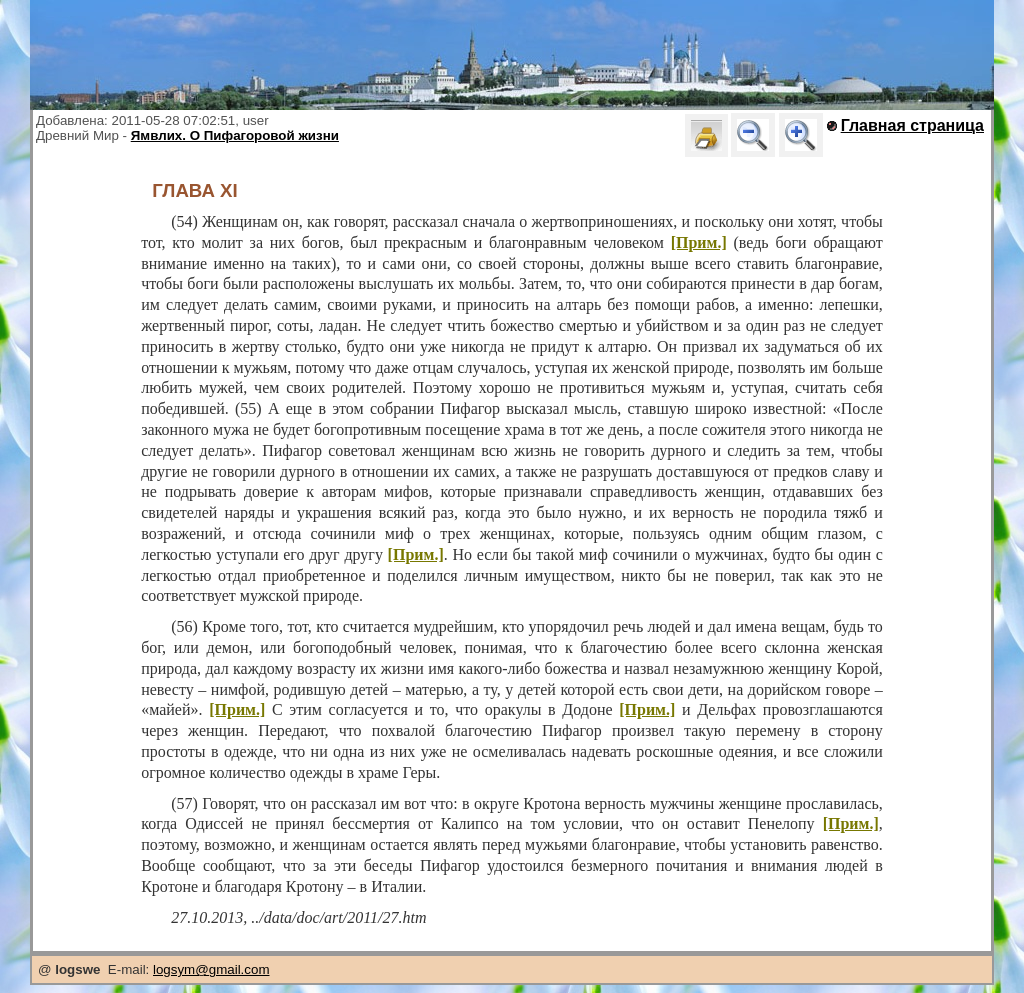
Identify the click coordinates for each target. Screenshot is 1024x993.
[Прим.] (699, 242)
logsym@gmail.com (211, 969)
